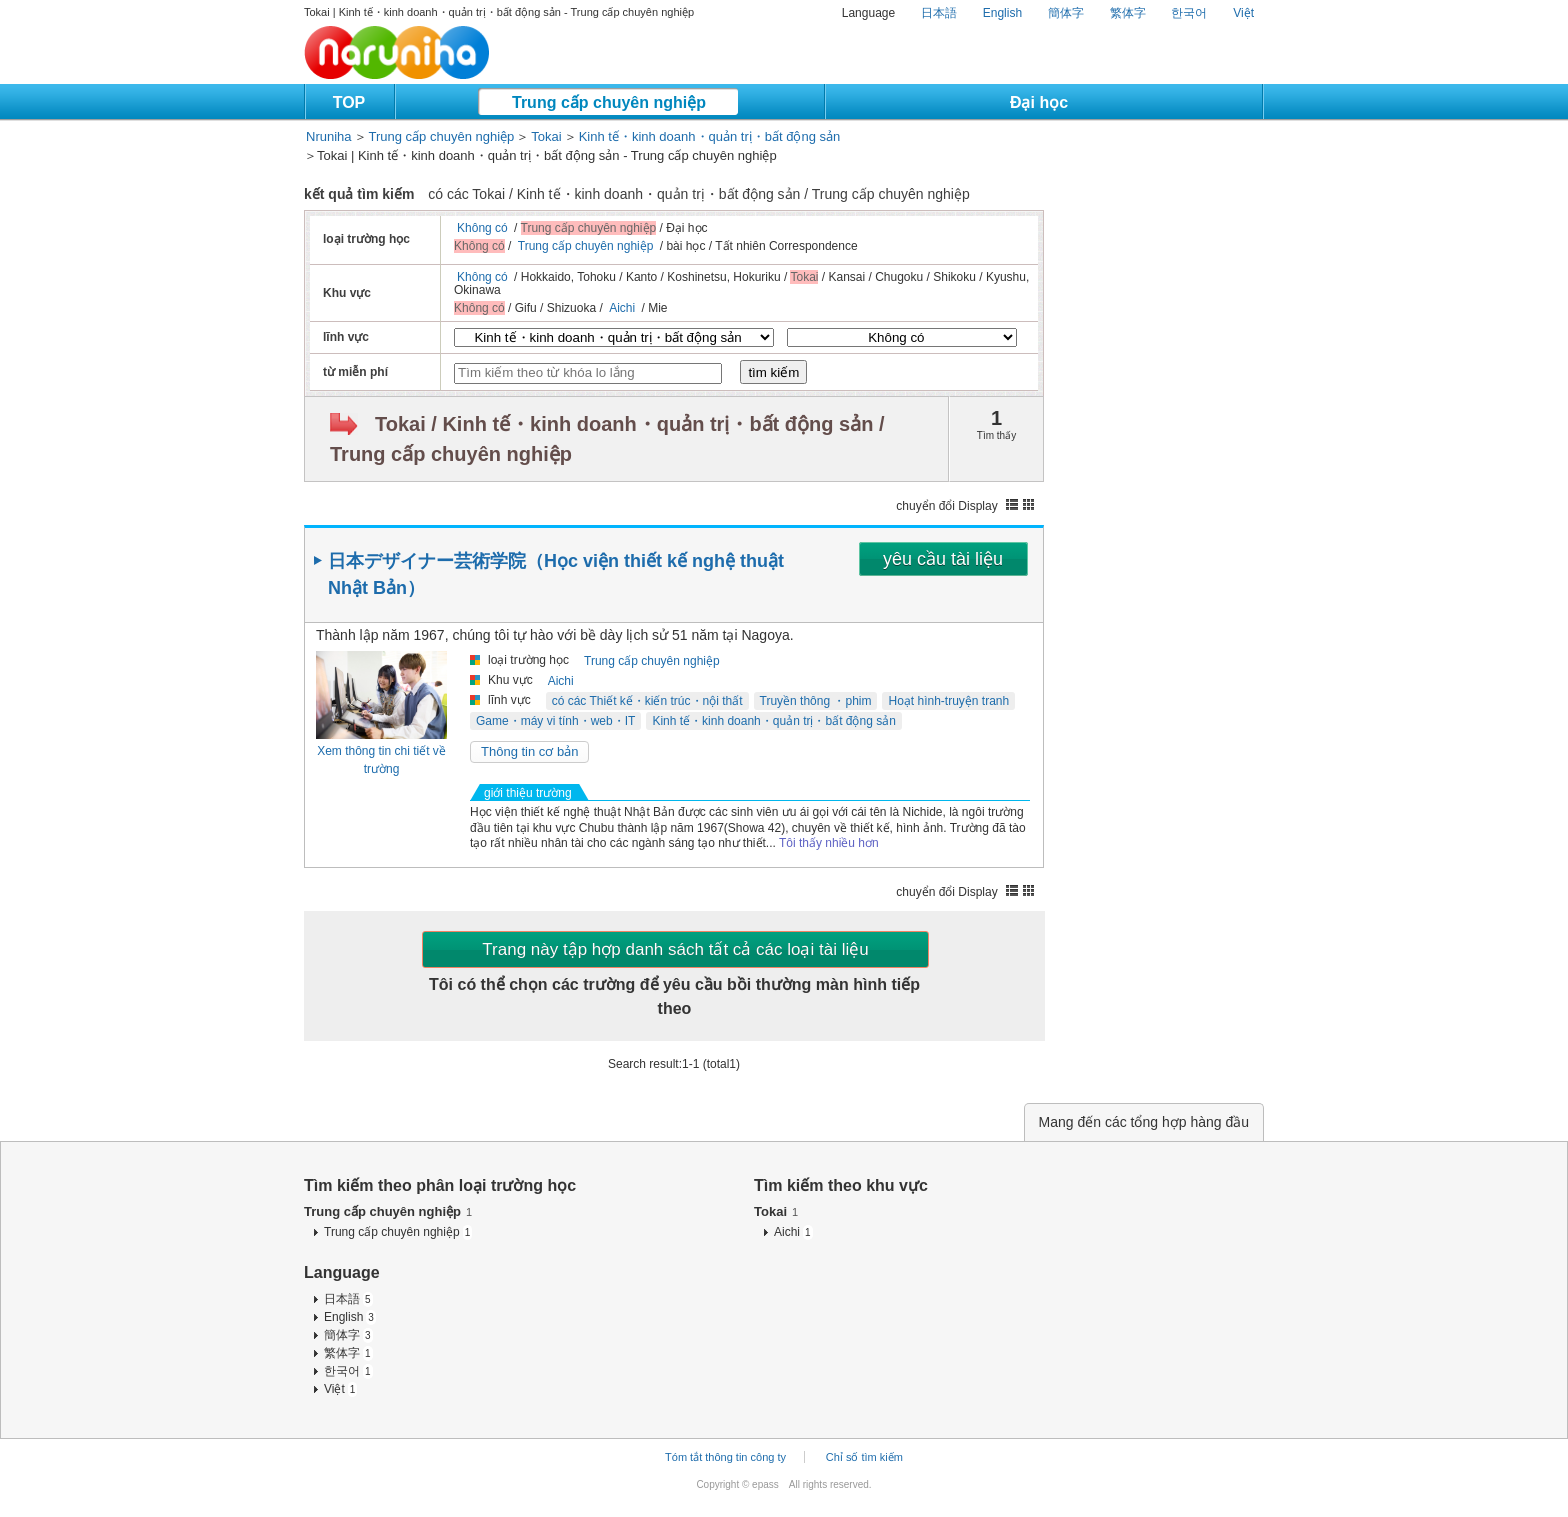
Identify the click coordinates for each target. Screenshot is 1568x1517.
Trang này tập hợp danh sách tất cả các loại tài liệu (675, 949)
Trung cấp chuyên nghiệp (609, 102)
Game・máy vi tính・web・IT (555, 721)
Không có (482, 228)
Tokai (546, 136)
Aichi (622, 308)
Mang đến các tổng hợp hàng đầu (1144, 1122)
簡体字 (1066, 13)
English (1002, 13)
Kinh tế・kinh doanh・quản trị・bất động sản (710, 136)
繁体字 (1128, 13)
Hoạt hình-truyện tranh (948, 701)
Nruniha (329, 136)
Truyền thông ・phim (816, 701)
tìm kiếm (773, 372)
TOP (349, 102)
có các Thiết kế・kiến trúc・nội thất (647, 701)
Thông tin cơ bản (529, 751)
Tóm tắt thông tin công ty (725, 1457)
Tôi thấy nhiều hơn (829, 843)
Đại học (1039, 102)
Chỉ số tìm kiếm (864, 1457)
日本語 (939, 13)
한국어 (1189, 13)
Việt (1243, 13)
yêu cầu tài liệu (943, 559)
